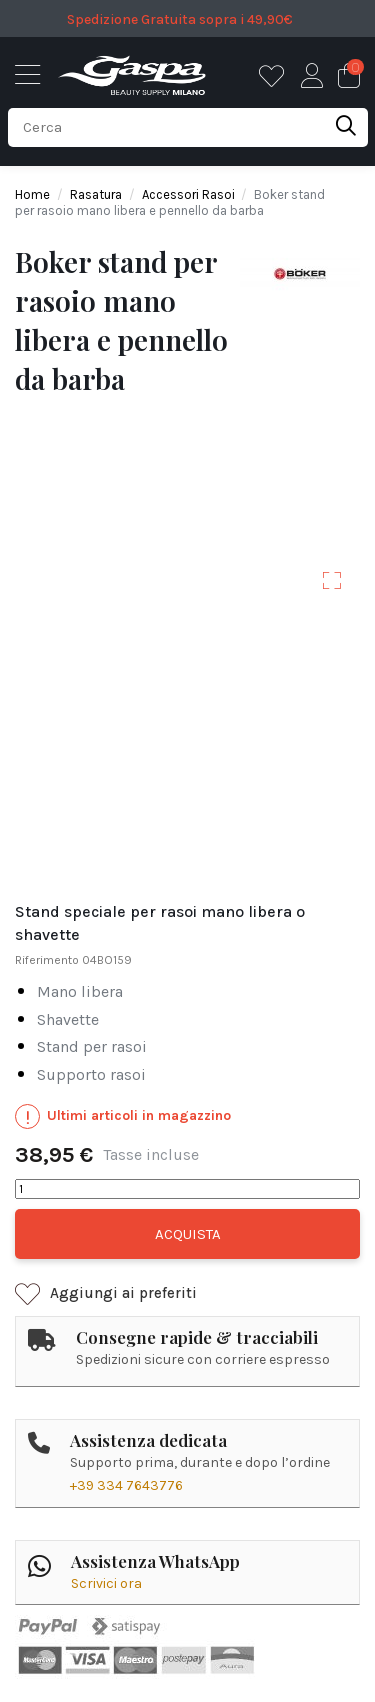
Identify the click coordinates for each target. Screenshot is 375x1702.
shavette (68, 1020)
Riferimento (47, 960)
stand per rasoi (92, 1047)
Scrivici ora (106, 1583)
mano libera (80, 992)
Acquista (188, 1234)
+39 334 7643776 (126, 1485)
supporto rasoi (91, 1075)
